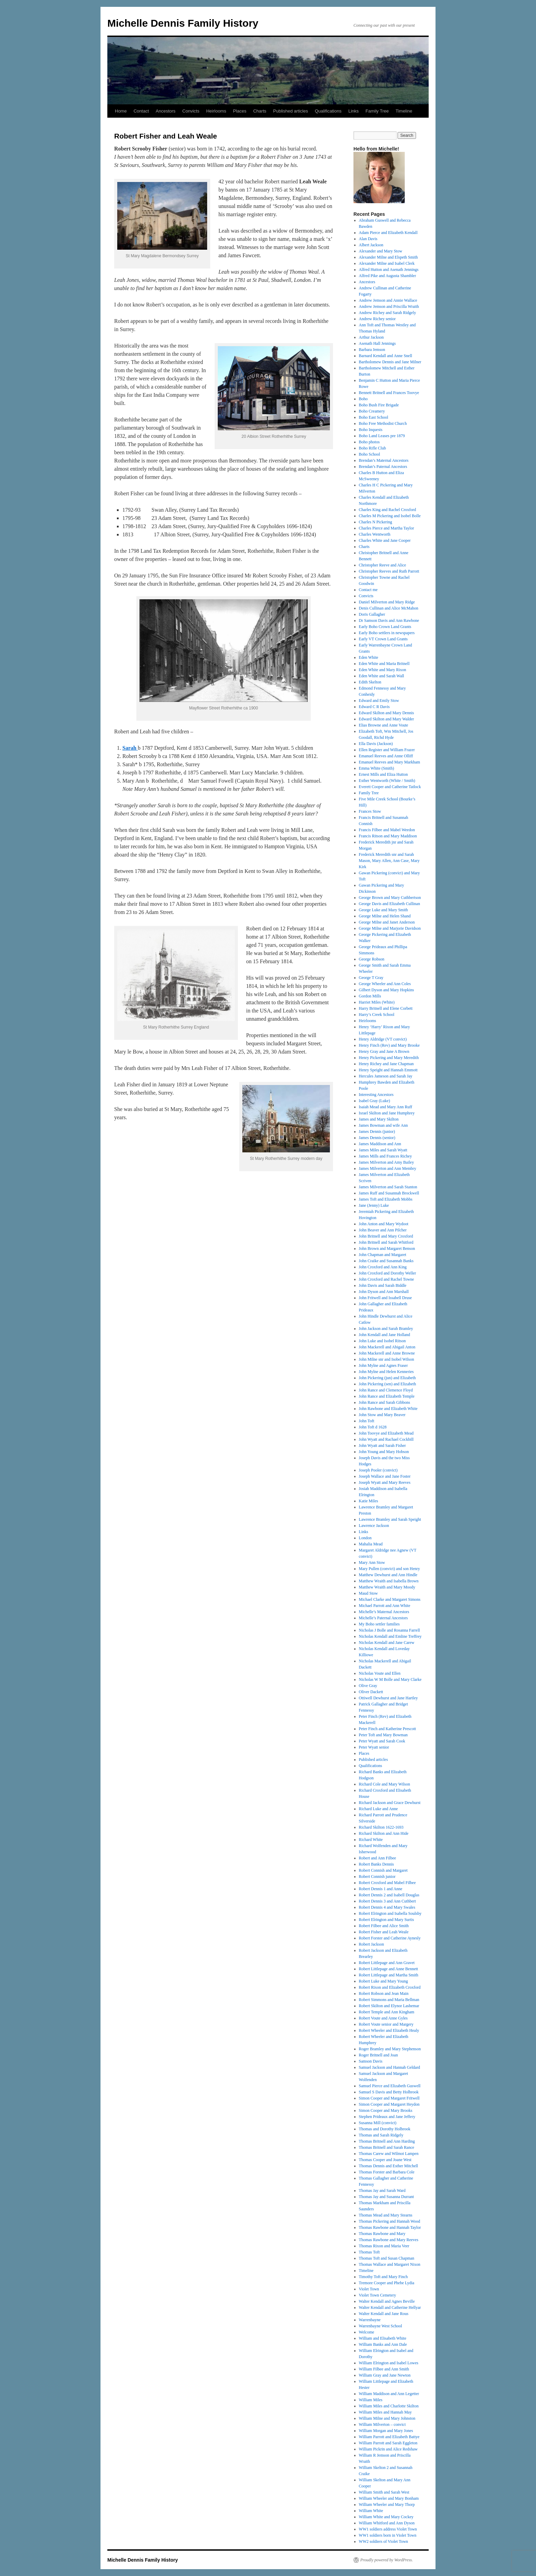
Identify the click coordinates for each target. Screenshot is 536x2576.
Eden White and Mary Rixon (382, 669)
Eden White (368, 657)
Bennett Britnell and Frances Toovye (389, 392)
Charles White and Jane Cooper (385, 540)
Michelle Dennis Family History (182, 23)
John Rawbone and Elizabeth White (388, 1408)
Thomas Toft (369, 2252)
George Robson (372, 959)
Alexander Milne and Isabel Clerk (387, 263)
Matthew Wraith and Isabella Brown (389, 1581)
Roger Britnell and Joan (378, 2055)
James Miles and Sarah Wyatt (383, 1150)
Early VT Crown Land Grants (383, 639)
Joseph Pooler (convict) (378, 1470)
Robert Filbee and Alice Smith (384, 1925)
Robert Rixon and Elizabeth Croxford (390, 1987)
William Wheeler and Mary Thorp (387, 2504)
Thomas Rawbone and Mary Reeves (388, 2239)
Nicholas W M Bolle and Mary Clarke (390, 1679)
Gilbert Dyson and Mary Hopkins (386, 990)
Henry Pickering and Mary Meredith (389, 1057)
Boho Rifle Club (372, 448)
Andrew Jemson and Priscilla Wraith (389, 306)
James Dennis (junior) (377, 1131)
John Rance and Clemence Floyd (386, 1390)
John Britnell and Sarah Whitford (386, 1242)
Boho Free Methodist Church (383, 423)
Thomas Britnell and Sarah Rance (386, 2147)
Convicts (190, 111)
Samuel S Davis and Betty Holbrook (389, 2092)
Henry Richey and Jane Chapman (386, 1063)
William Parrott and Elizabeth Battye (389, 2436)
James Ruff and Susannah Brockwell (389, 1193)
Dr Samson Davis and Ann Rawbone (389, 620)
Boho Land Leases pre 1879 (382, 435)
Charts (259, 111)
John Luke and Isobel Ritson (382, 1340)
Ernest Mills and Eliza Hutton (383, 774)
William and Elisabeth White (382, 2338)
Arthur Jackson (371, 337)
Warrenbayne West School (380, 2326)
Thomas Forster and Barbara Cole (387, 2172)
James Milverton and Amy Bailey (386, 1162)
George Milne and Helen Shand (385, 916)
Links (353, 111)
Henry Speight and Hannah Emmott (388, 1070)
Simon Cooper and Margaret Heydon (389, 2104)
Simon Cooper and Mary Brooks (386, 2110)
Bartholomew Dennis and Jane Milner (390, 361)
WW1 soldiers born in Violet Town (387, 2535)
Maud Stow (368, 1593)
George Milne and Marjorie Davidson (390, 928)
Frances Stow (370, 811)
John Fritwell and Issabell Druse (385, 1297)
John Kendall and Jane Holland (384, 1334)
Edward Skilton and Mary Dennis (386, 712)
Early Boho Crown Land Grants (385, 626)
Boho (363, 398)
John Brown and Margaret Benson (387, 1248)
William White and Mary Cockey (386, 2516)
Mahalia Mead (371, 1544)
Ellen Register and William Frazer (387, 749)
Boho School (369, 454)
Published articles (290, 111)
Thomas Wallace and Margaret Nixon (389, 2264)
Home (121, 111)
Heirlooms (216, 111)
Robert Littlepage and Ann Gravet (387, 1962)
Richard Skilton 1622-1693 (381, 1827)
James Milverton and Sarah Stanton (388, 1187)
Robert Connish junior (377, 1876)
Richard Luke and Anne (378, 1808)
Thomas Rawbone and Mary (382, 2233)
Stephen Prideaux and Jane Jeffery (387, 2116)
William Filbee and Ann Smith (384, 2369)
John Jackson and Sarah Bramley (386, 1328)
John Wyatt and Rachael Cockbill (386, 1439)
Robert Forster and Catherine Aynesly (390, 1938)
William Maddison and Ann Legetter (389, 2393)
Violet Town (369, 2289)
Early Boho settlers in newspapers (387, 632)
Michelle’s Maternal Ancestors (384, 1611)
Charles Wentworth (374, 534)
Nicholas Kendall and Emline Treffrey (390, 1636)
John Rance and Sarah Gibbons (384, 1402)
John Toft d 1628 (373, 1427)
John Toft (366, 1420)
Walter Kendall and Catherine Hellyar (390, 2307)
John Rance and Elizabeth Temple (387, 1396)
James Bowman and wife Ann (383, 1125)
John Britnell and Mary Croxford (386, 1236)
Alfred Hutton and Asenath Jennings (389, 269)
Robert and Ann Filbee (377, 1858)
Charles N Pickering (375, 522)
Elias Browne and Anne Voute (383, 725)
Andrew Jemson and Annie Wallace (388, 300)
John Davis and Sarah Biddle (382, 1285)
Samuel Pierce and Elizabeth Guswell (390, 2085)
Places (239, 111)
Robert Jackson (371, 1944)
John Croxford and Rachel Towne (386, 1279)
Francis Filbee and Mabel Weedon (387, 829)
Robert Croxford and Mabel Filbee (387, 1882)
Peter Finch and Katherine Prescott (387, 1728)
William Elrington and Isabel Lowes (388, 2363)
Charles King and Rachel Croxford (387, 509)
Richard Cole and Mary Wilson (384, 1784)
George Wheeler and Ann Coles (385, 983)
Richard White (371, 1839)
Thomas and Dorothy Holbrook (385, 2129)
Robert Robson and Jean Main (383, 1993)
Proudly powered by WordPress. (386, 2560)
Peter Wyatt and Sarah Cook (382, 1741)
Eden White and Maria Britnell (384, 663)
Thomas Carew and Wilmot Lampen (389, 2153)
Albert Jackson (371, 245)
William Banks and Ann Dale (383, 2344)
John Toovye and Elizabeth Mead (386, 1433)
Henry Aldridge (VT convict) (383, 1039)
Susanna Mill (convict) (378, 2122)
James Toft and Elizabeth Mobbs (386, 1199)
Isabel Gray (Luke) (374, 1100)
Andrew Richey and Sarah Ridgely (387, 312)
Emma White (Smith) (376, 768)
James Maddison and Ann (380, 1143)
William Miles (371, 2399)
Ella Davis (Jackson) (376, 743)
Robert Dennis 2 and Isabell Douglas (389, 1895)
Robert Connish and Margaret (383, 1870)
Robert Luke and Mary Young (383, 1981)
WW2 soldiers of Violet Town (383, 2541)
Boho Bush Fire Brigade (379, 405)
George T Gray (371, 977)
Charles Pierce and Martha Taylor (386, 528)
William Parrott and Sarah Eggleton (388, 2443)
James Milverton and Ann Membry (387, 1168)
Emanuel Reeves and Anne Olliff (386, 756)
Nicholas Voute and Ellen (380, 1673)
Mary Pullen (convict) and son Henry (389, 1568)
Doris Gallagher (372, 614)
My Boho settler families (379, 1624)
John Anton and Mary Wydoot (383, 1223)
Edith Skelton (370, 682)
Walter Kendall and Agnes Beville (387, 2301)
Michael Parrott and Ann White (384, 1605)
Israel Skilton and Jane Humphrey (387, 1113)
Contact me (368, 589)
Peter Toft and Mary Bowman (383, 1734)
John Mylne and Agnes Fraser (383, 1365)
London (365, 1537)
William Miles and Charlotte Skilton (389, 2406)
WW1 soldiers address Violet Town (388, 2529)
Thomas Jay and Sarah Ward (382, 2190)
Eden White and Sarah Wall (381, 676)
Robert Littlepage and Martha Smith (388, 1975)
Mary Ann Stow (372, 1562)
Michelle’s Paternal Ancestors (383, 1618)
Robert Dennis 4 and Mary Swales (387, 1907)
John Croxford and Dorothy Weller (387, 1273)
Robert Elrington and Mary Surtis (386, 1919)
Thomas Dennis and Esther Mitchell (388, 2165)
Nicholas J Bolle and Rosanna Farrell (389, 1630)
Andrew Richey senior (377, 318)
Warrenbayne (370, 2319)
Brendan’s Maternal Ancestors (383, 460)
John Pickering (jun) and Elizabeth (387, 1377)
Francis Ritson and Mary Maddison (388, 836)
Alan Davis (368, 238)
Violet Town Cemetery (377, 2295)
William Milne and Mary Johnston (387, 2418)
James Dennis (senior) (377, 1137)
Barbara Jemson (372, 349)
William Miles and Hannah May (385, 2412)
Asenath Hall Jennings (377, 343)
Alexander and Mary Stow (380, 251)
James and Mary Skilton (379, 1119)
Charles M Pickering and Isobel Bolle (390, 515)
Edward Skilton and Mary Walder (386, 719)
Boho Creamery (372, 411)
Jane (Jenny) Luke (374, 1205)
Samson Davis (371, 2061)
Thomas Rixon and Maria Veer (384, 2246)
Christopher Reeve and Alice (382, 565)
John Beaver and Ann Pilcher (383, 1230)
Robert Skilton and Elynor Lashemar (389, 2005)
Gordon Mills (370, 996)
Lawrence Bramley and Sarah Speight (390, 1519)
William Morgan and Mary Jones (386, 2430)
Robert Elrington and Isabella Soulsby (390, 1913)
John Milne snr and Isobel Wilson (386, 1359)
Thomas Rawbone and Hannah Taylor (390, 2227)
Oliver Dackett (371, 1691)
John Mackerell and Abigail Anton (387, 1347)
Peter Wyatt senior (374, 1747)
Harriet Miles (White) (377, 1002)
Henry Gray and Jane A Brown (384, 1051)
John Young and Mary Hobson (384, 1451)
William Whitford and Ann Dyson (387, 2523)
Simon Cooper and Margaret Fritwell (389, 2098)
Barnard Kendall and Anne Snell (385, 355)
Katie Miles (368, 1501)
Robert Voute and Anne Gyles (383, 2018)
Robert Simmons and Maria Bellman (389, 1999)
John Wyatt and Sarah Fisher (382, 1445)
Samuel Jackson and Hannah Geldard (389, 2067)
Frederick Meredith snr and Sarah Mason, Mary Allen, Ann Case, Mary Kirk (389, 860)
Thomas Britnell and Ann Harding (387, 2141)
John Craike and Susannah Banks (386, 1260)
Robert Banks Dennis (376, 1864)
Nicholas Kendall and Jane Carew (387, 1642)
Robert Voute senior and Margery (386, 2024)
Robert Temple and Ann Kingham (386, 2012)
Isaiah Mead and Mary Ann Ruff (385, 1106)
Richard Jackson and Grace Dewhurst (390, 1802)
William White (371, 2510)
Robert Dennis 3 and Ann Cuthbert (387, 1901)
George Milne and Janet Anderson (387, 922)
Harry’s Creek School (376, 1014)
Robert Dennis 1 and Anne (380, 1888)
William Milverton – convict (382, 2424)
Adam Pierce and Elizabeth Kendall (388, 232)
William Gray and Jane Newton (385, 2375)
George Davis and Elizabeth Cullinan (389, 903)
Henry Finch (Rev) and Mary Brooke (389, 1045)
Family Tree (377, 111)
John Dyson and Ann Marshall (384, 1291)
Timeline (404, 111)
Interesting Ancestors (376, 1094)
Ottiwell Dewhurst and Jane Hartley (388, 1698)
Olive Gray (368, 1685)
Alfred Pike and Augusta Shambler (387, 275)
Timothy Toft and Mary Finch (383, 2276)
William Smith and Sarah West (384, 2492)
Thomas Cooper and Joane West (385, 2159)
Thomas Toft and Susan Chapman (386, 2258)
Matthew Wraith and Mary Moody (387, 1587)
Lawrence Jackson (374, 1525)
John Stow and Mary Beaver (382, 1414)
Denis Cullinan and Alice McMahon (388, 608)
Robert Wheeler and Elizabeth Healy (389, 2030)
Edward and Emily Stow (379, 700)
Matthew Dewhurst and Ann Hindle (388, 1574)
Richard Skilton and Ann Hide (383, 1833)
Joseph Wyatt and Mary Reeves (385, 1482)
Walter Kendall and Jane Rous (383, 2313)
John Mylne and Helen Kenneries (386, 1371)
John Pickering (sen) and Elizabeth (387, 1384)
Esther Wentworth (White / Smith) (387, 780)
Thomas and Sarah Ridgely (381, 2135)
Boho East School (373, 417)
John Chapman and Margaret (382, 1254)
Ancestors (166, 111)
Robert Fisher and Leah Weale (383, 1932)
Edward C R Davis (374, 706)
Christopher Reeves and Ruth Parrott (389, 571)
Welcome (366, 2332)
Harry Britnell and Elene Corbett (386, 1008)
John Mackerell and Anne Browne (387, 1353)
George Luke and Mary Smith (383, 909)
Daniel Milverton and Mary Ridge (387, 602)
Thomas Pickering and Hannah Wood (389, 2221)
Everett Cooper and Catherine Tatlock (390, 786)
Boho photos (369, 442)
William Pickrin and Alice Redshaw (388, 2449)
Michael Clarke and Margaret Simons (389, 1599)
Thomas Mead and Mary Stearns (386, 2215)
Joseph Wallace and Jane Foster (385, 1476)
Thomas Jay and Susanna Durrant (386, 2196)
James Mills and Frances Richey (385, 1156)
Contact (141, 111)
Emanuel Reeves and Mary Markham (389, 762)
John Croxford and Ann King (383, 1267)
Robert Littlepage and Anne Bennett (388, 1968)
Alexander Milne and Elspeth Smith (388, 257)
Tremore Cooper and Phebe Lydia (386, 2282)
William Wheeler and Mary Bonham (389, 2498)
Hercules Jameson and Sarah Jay (386, 1076)
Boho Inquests (371, 429)
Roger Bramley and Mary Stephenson (390, 2049)
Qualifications (328, 111)
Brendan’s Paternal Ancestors (383, 466)
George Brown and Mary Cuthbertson (390, 897)
